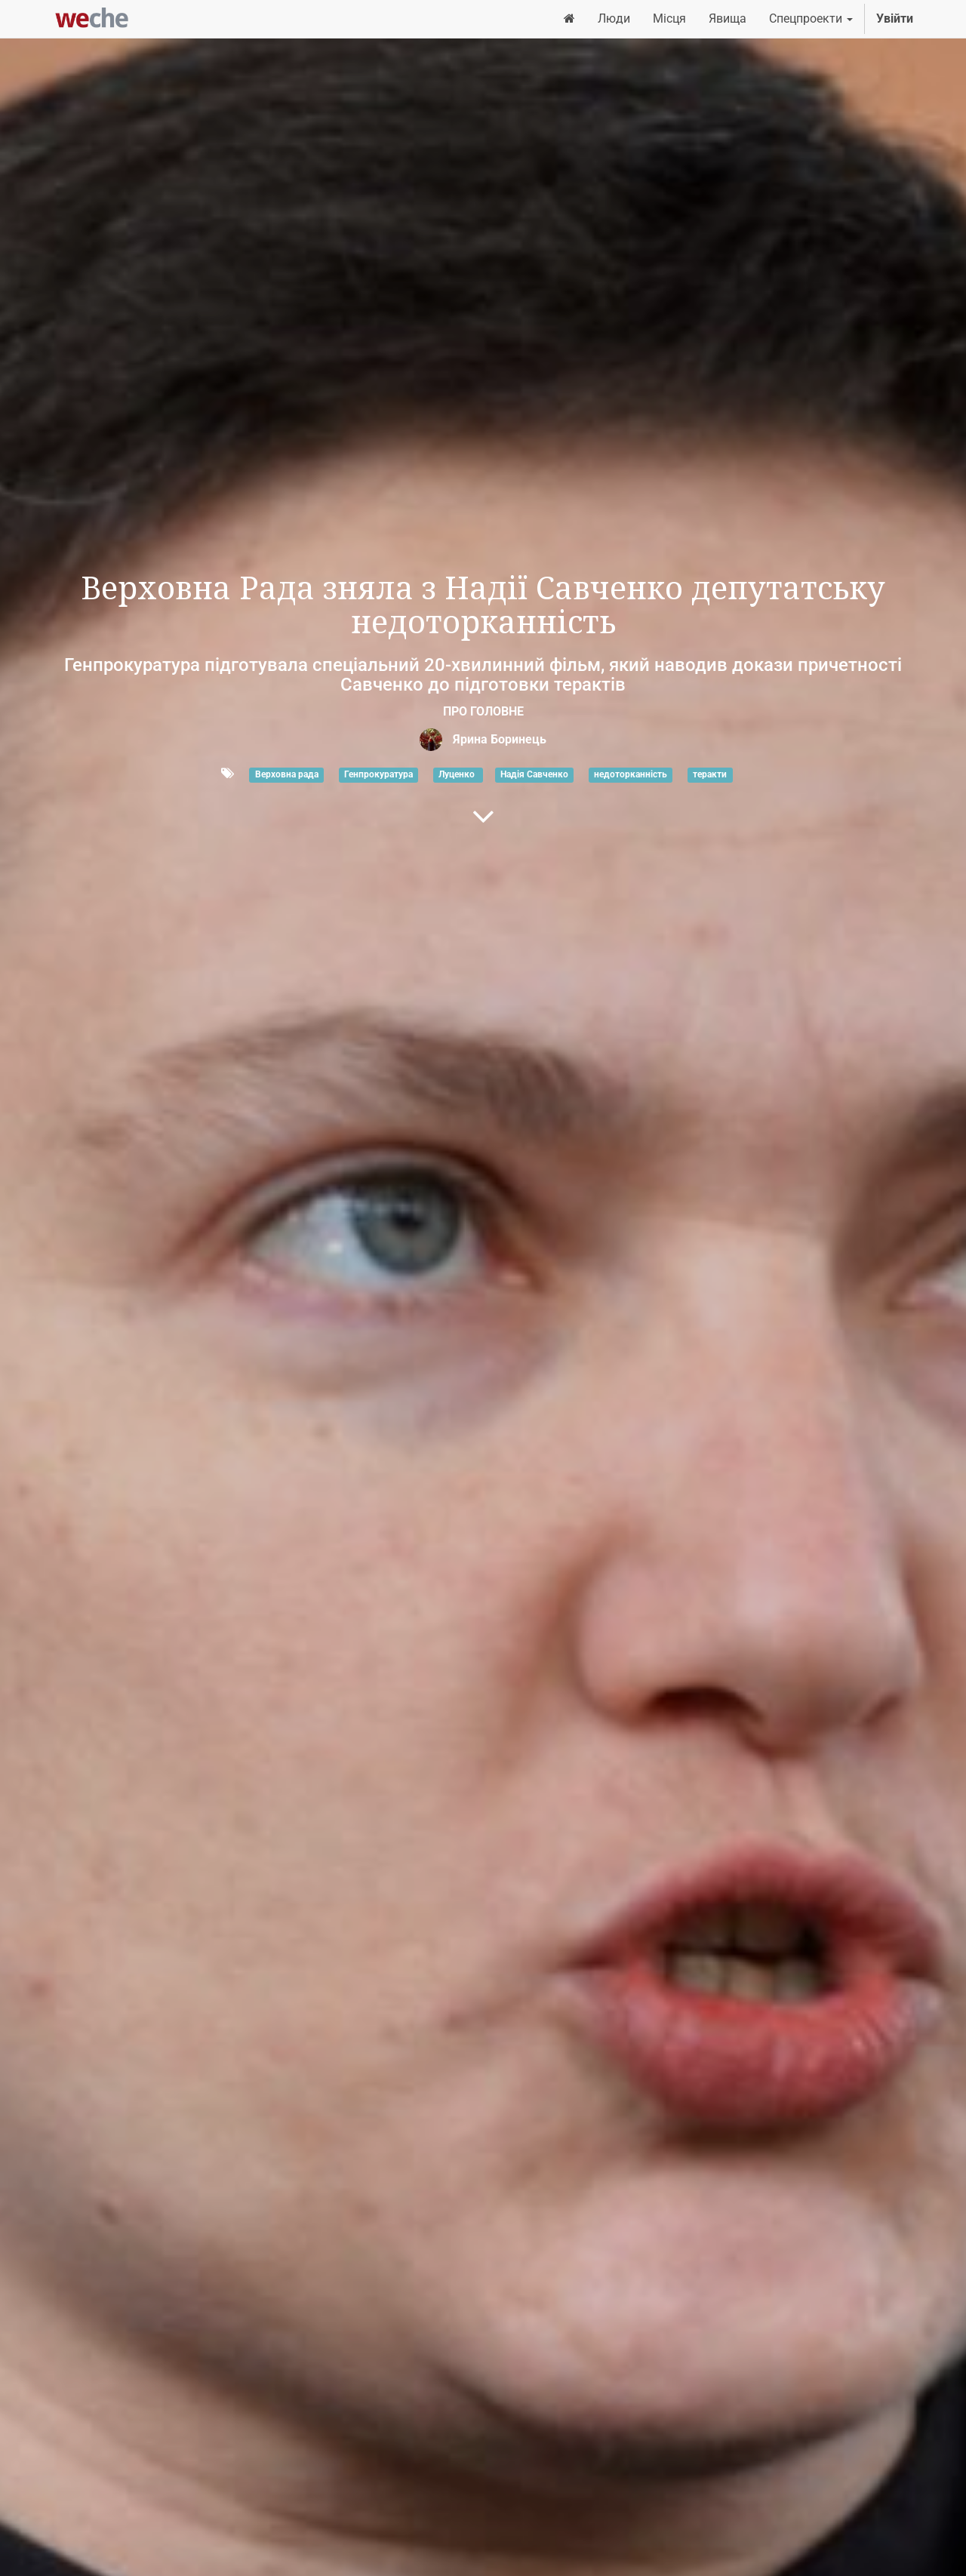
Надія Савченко (534, 774)
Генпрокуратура (378, 774)
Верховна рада (286, 774)
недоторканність (630, 774)
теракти (710, 774)
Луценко (457, 774)
